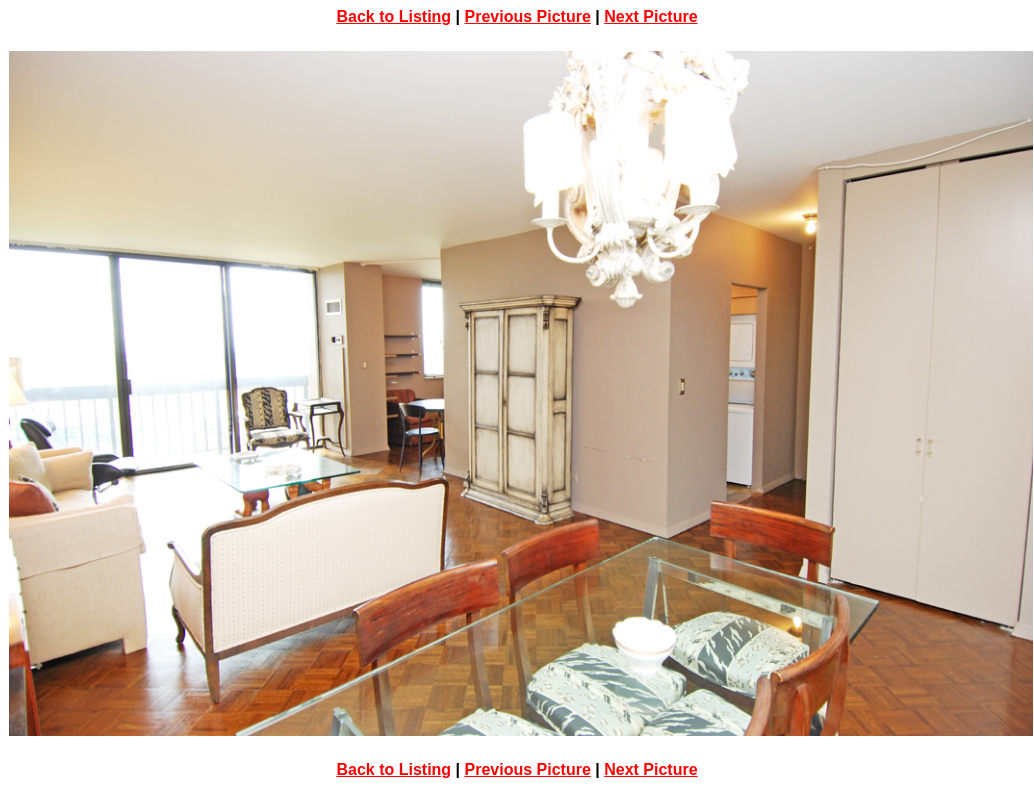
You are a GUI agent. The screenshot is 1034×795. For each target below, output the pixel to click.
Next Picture (650, 16)
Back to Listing (393, 16)
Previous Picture (528, 16)
